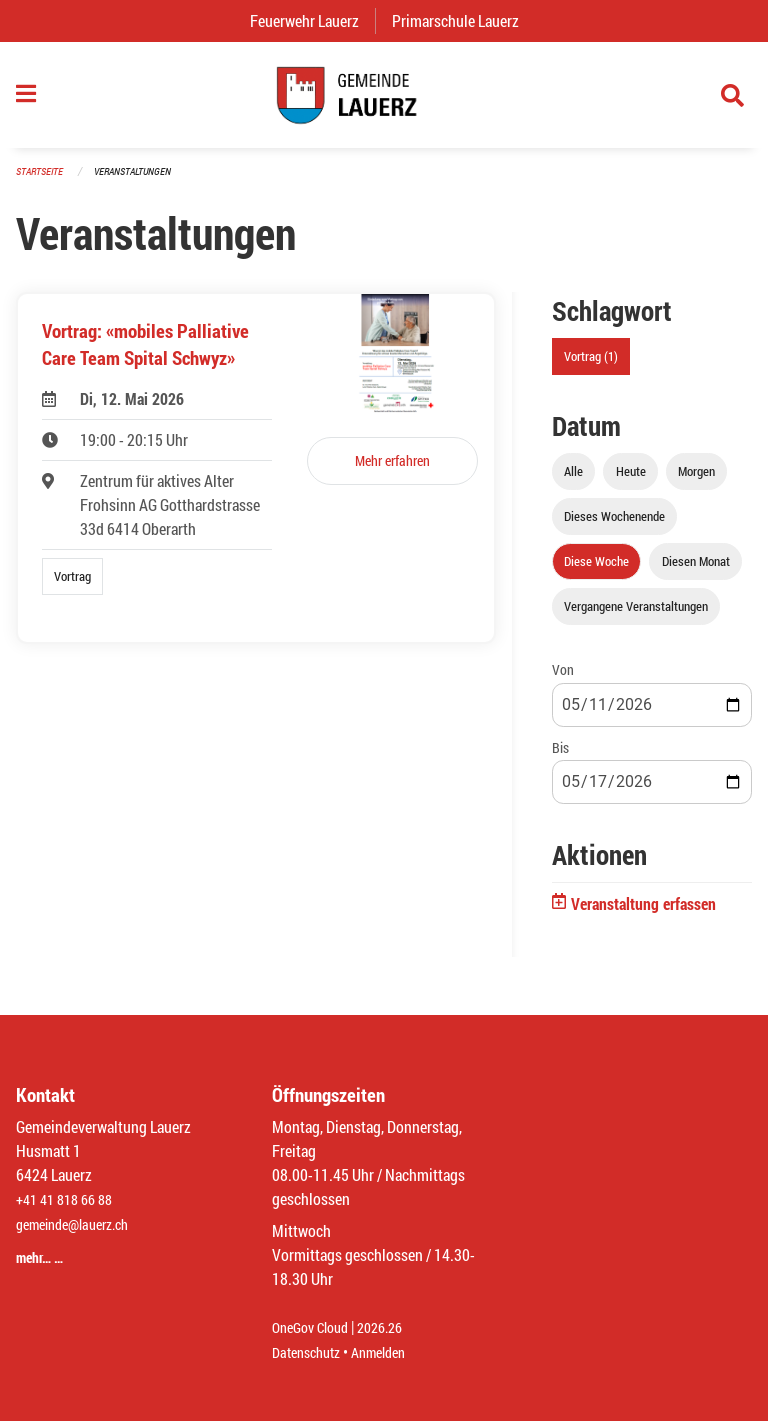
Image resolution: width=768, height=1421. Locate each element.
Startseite (42, 181)
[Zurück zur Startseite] (384, 100)
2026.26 (394, 1328)
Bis (560, 757)
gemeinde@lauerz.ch (81, 1224)
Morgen (696, 482)
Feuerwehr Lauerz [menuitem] (312, 20)
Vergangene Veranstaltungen (636, 617)
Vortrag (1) (591, 367)
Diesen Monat (696, 572)
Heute (631, 482)
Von (563, 680)
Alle (573, 482)
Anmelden (392, 1352)
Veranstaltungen (141, 181)
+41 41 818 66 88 (70, 1200)
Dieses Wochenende (614, 527)
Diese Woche (596, 572)
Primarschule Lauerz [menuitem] (463, 20)
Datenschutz (311, 1352)
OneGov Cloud (315, 1328)
